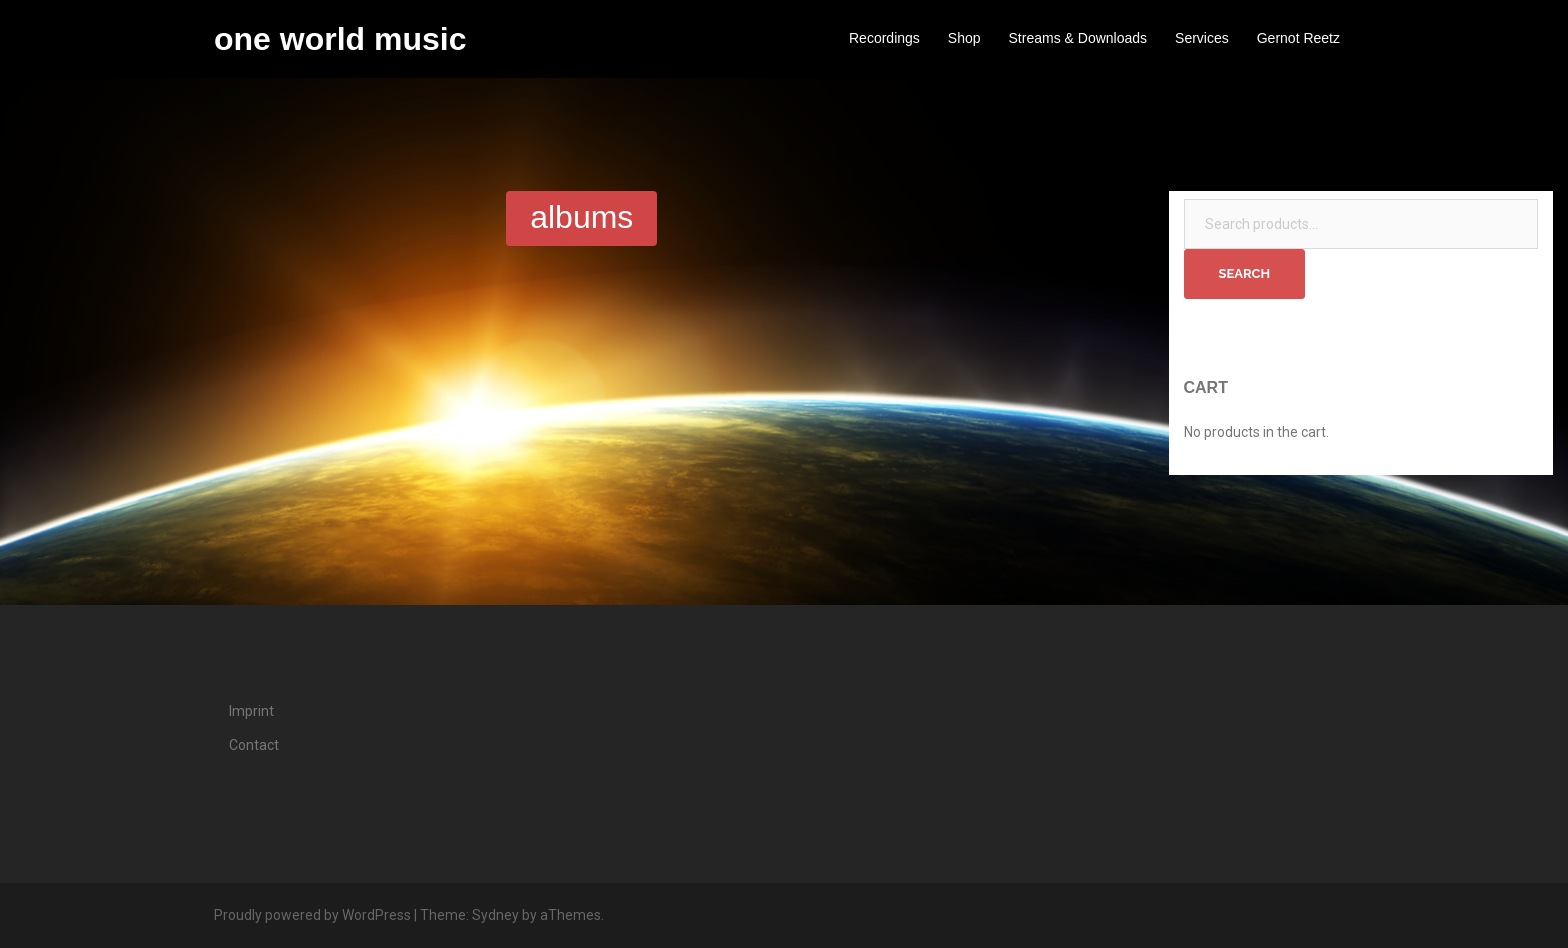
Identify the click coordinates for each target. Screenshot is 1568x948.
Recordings (884, 38)
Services (1202, 38)
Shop (964, 38)
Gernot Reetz (1298, 38)
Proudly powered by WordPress (312, 915)
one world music (340, 39)
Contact (254, 745)
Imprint (251, 711)
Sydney (495, 915)
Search (1245, 273)
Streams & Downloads (1078, 38)
